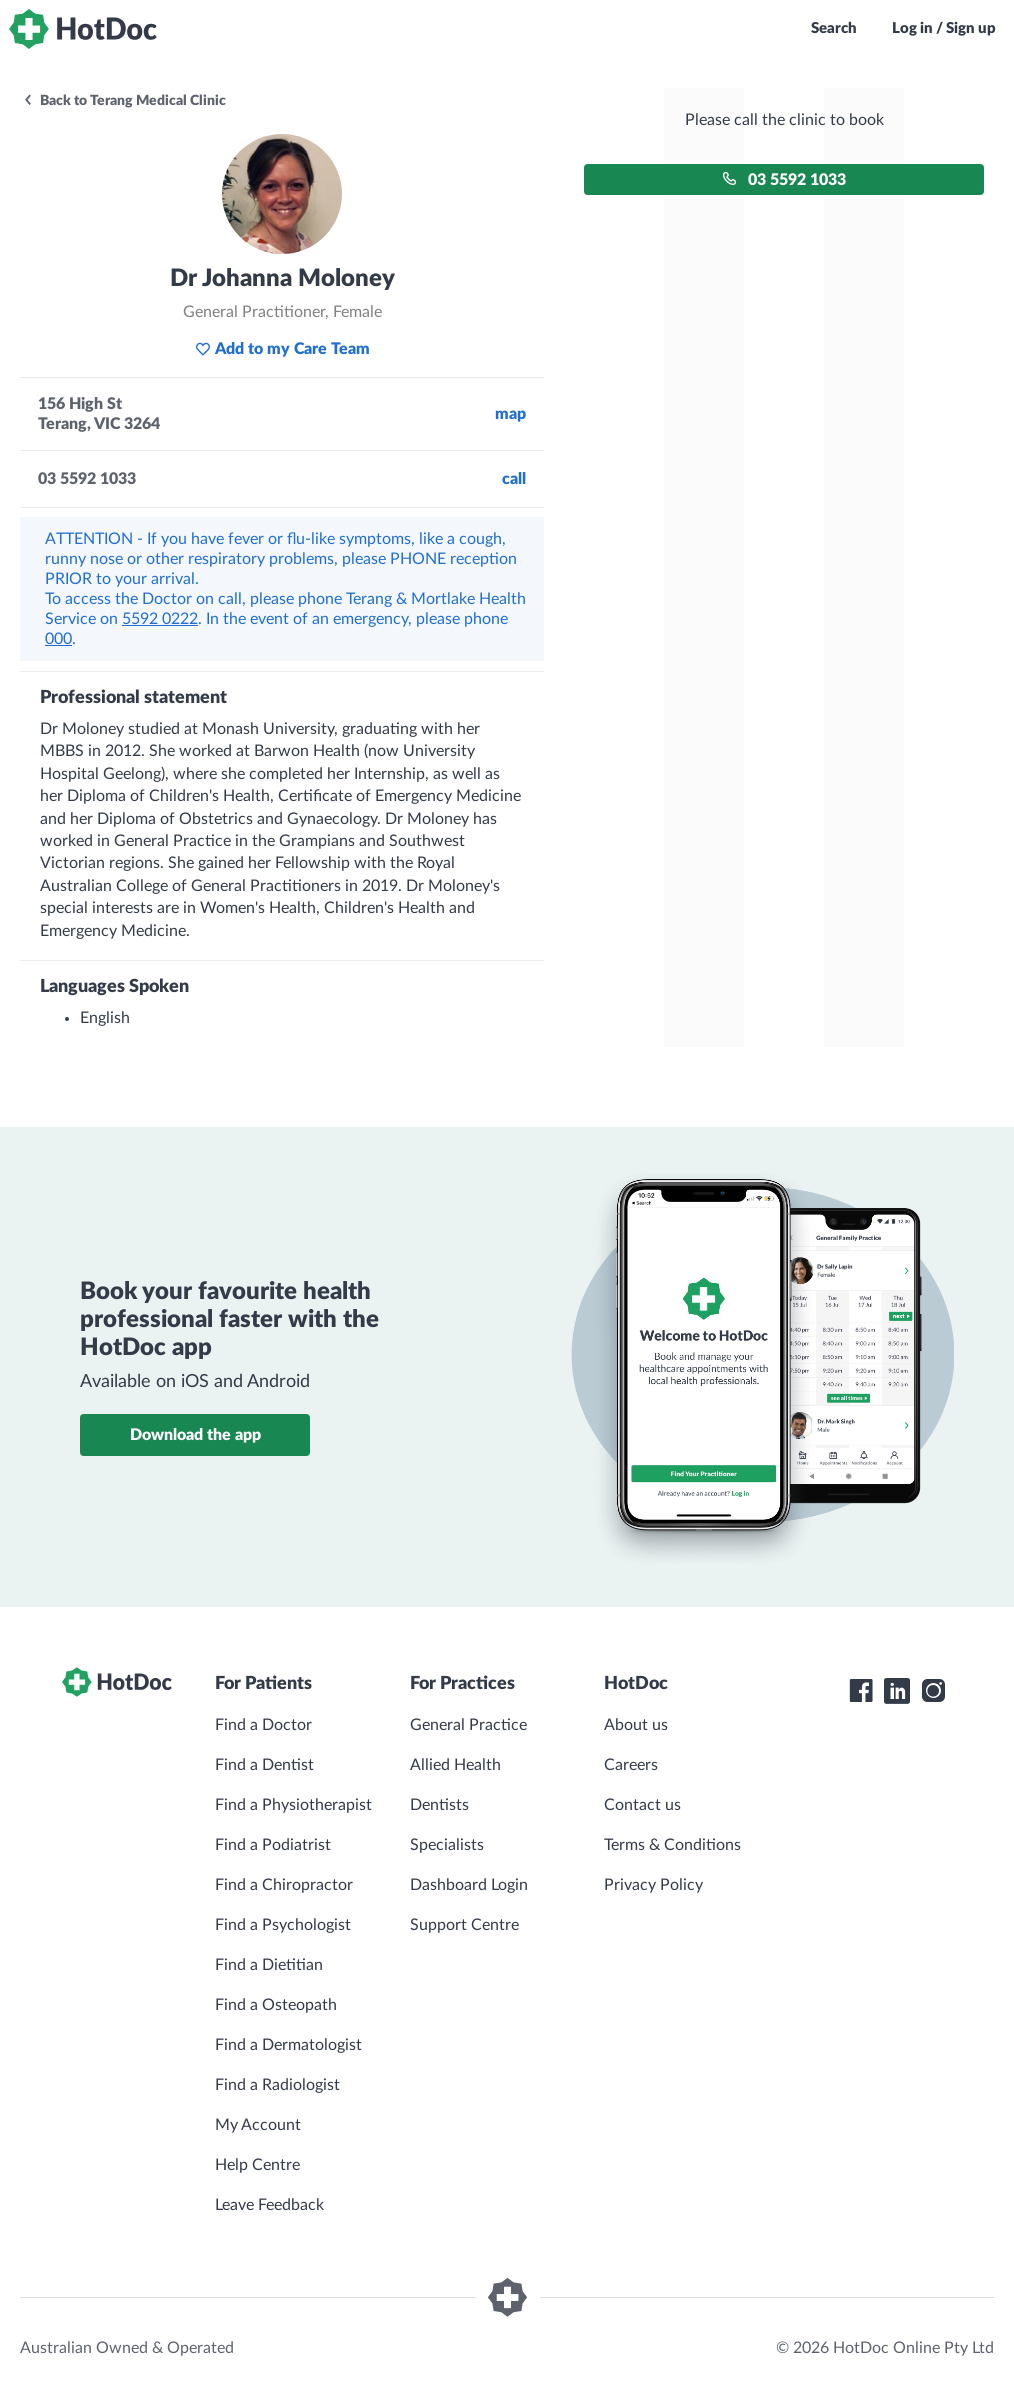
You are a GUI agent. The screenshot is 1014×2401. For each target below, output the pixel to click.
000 (58, 639)
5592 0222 (160, 619)
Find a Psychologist (283, 1925)
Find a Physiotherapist (293, 1805)
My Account (258, 2125)
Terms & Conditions (672, 1845)
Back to (124, 101)
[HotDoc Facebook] (861, 1691)
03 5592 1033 (784, 179)
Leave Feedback (269, 2205)
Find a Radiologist (277, 2085)
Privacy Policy (653, 1885)
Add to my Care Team (282, 349)
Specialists (447, 1845)
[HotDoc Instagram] (933, 1691)
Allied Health (455, 1765)
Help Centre (257, 2165)
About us (636, 1725)
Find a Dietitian (269, 1965)
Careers (631, 1765)
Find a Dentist (264, 1765)
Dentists (439, 1805)
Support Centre (464, 1925)
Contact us (642, 1805)
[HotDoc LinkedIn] (897, 1691)
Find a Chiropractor (284, 1885)
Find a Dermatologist (288, 2045)
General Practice (468, 1725)
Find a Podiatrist (273, 1845)
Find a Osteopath (276, 2005)
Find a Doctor (263, 1725)
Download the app (195, 1435)
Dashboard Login (469, 1885)
